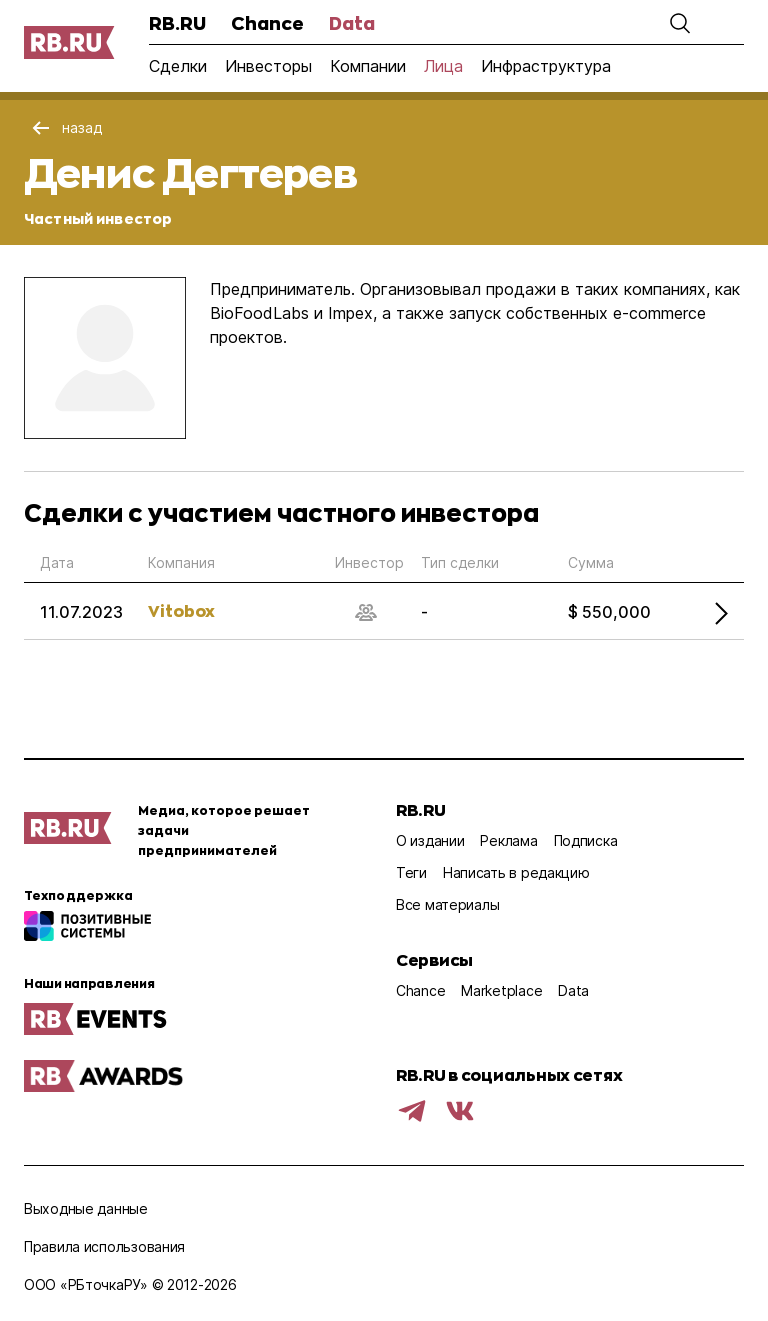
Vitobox (181, 610)
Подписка (586, 840)
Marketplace (501, 990)
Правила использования (104, 1246)
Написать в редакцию (516, 872)
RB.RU (177, 23)
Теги (411, 872)
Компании (368, 66)
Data (352, 23)
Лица (443, 66)
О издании (430, 840)
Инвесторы (268, 66)
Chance (267, 23)
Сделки (178, 66)
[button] (680, 23)
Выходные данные (86, 1208)
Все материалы (447, 904)
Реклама (508, 840)
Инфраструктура (546, 66)
